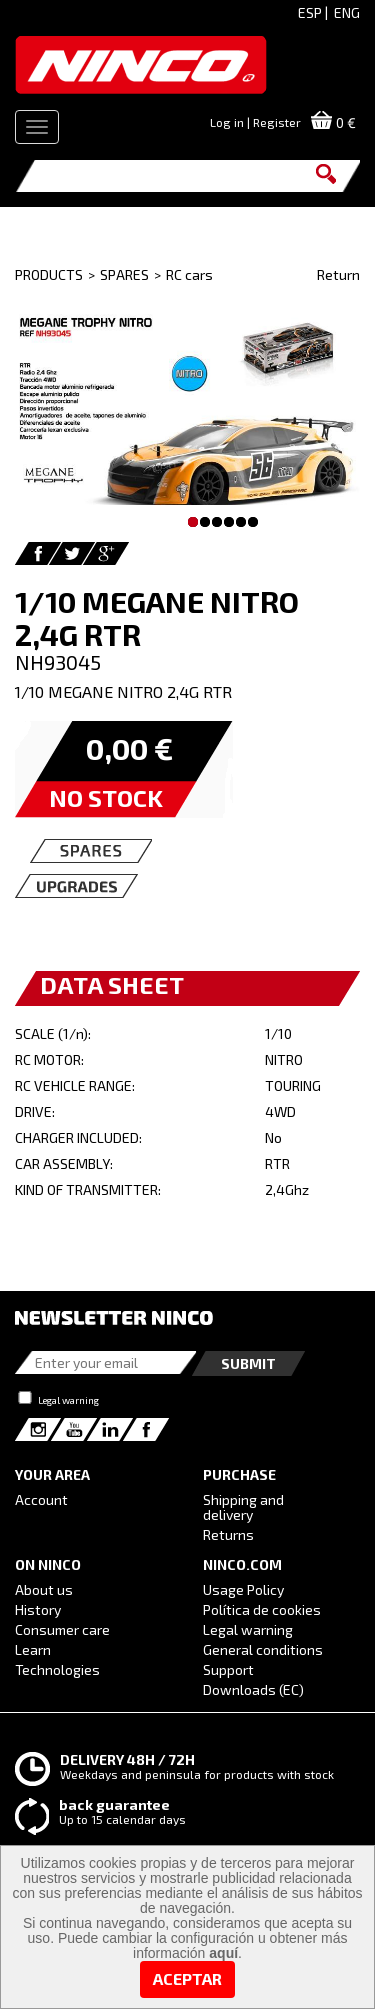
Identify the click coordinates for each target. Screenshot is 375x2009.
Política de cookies (262, 1609)
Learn (33, 1649)
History (38, 1609)
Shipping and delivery (243, 1507)
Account (41, 1499)
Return (338, 274)
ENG (347, 12)
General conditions (263, 1649)
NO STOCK (106, 797)
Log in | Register (255, 122)
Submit (248, 1363)
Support (228, 1669)
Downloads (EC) (253, 1689)
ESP (310, 12)
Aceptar (187, 1978)
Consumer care (62, 1629)
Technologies (57, 1669)
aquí (223, 1953)
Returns (228, 1534)
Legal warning (68, 1400)
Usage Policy (243, 1589)
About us (44, 1589)
